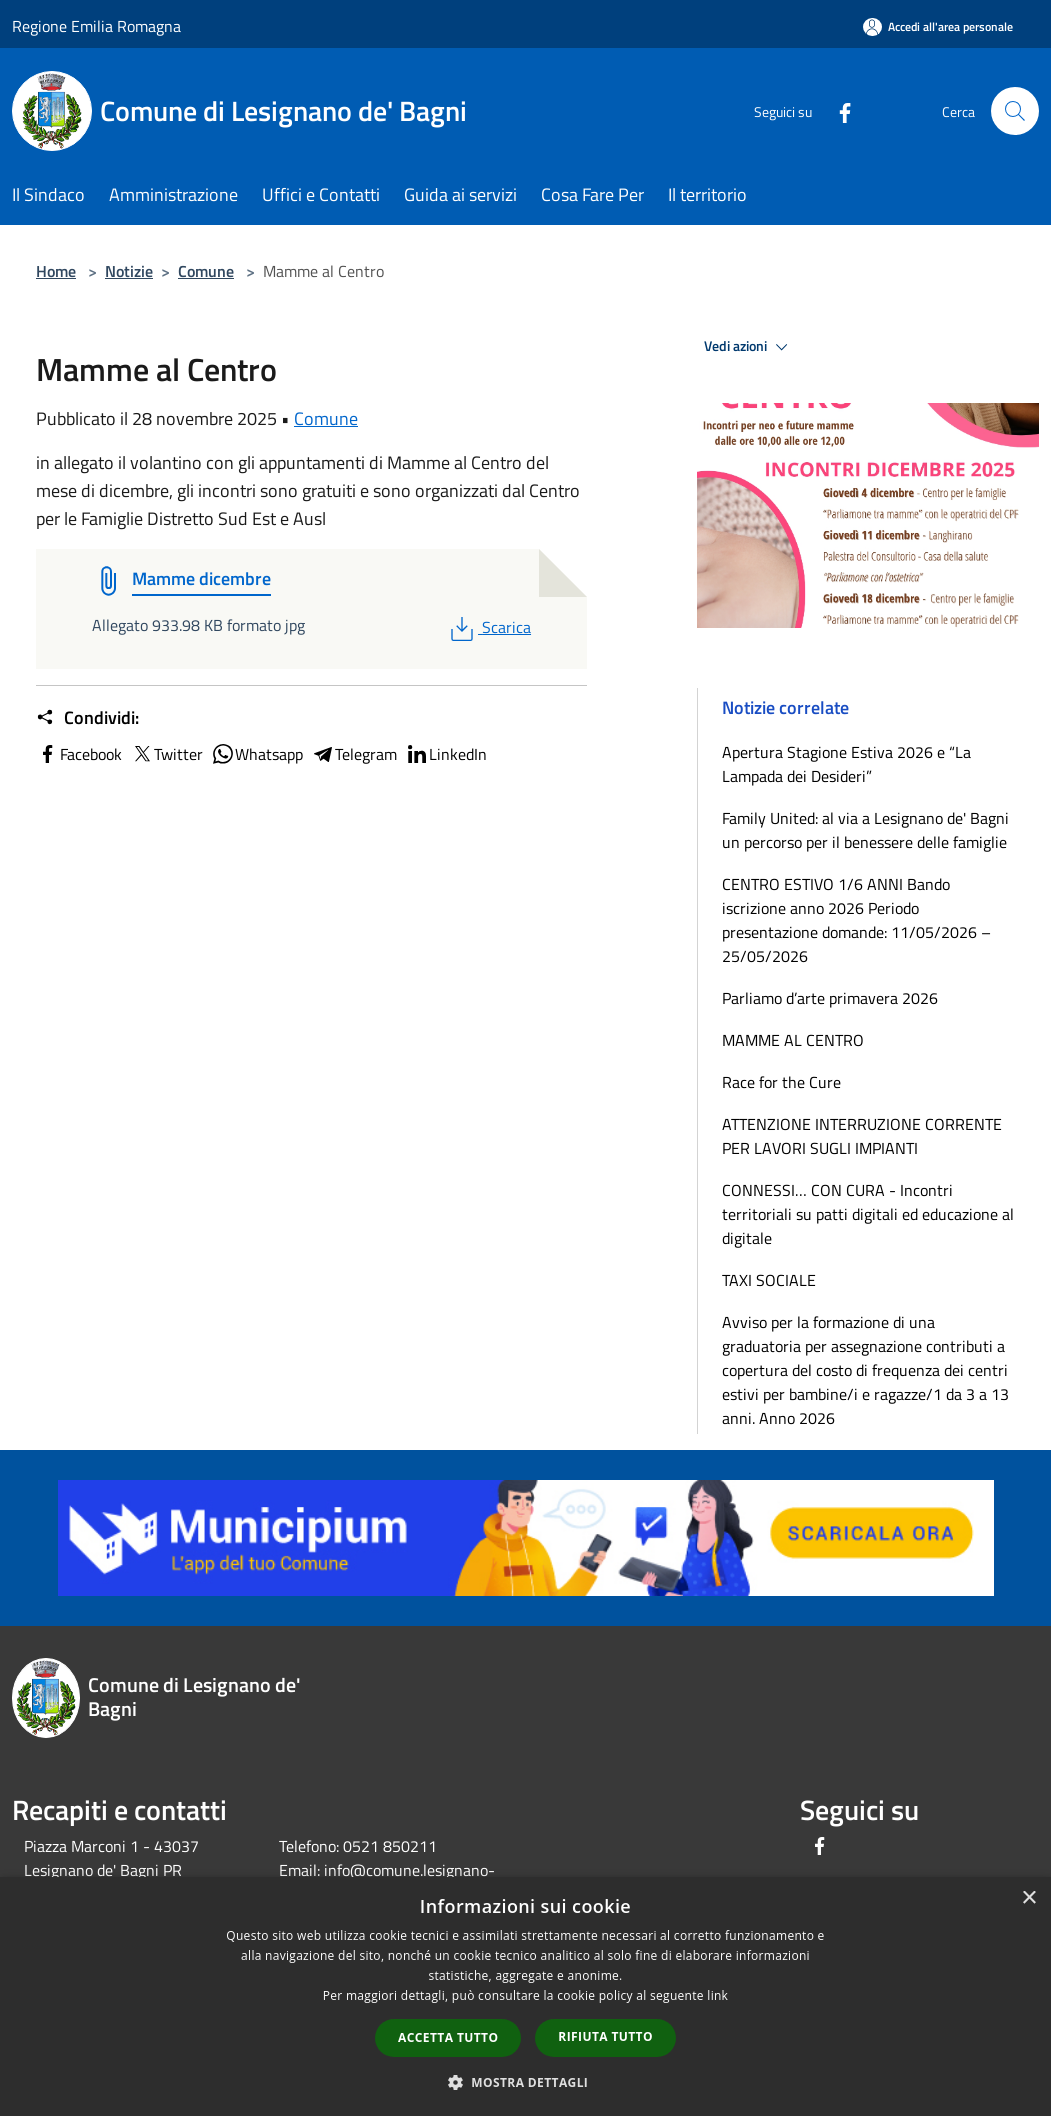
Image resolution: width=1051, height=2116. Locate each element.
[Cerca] (1015, 111)
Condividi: (87, 718)
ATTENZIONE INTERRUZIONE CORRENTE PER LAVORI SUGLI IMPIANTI (862, 1136)
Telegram (354, 754)
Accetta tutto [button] (448, 2037)
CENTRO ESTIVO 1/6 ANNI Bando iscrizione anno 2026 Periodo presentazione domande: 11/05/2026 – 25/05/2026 (856, 920)
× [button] (1028, 1898)
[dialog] (525, 1996)
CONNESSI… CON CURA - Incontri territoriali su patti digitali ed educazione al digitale (868, 1214)
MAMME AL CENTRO (793, 1040)
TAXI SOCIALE (769, 1280)
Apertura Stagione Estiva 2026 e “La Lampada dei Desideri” (846, 764)
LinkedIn (446, 754)
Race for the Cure (781, 1082)
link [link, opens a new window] (717, 1995)
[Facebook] (837, 110)
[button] (526, 2082)
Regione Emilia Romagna (96, 26)
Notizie (129, 271)
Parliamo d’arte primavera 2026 (830, 998)
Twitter (166, 754)
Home (56, 271)
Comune (206, 271)
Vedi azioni (749, 347)
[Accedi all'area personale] (938, 26)
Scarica (488, 627)
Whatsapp (257, 754)
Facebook (79, 754)
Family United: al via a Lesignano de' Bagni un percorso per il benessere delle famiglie (865, 830)
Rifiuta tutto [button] (605, 2036)
